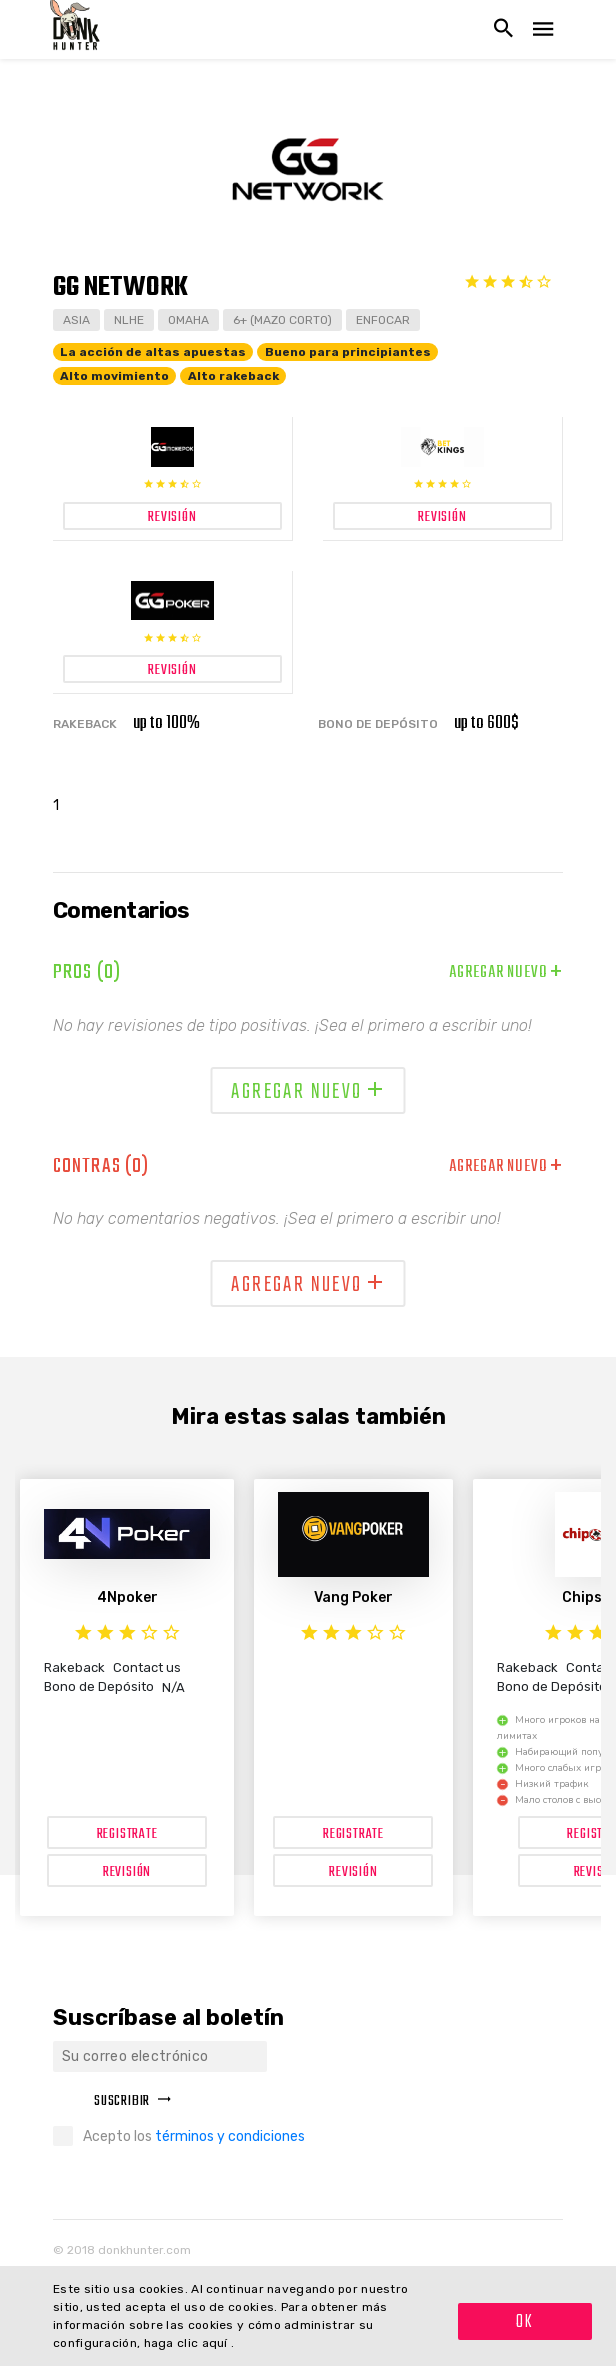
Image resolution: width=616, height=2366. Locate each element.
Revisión (127, 1872)
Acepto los (194, 2136)
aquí (217, 2343)
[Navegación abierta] (543, 29)
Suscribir (133, 2101)
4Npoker (127, 1597)
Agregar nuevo (506, 973)
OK (525, 2322)
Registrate (127, 1834)
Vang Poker (353, 1597)
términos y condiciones (230, 2136)
